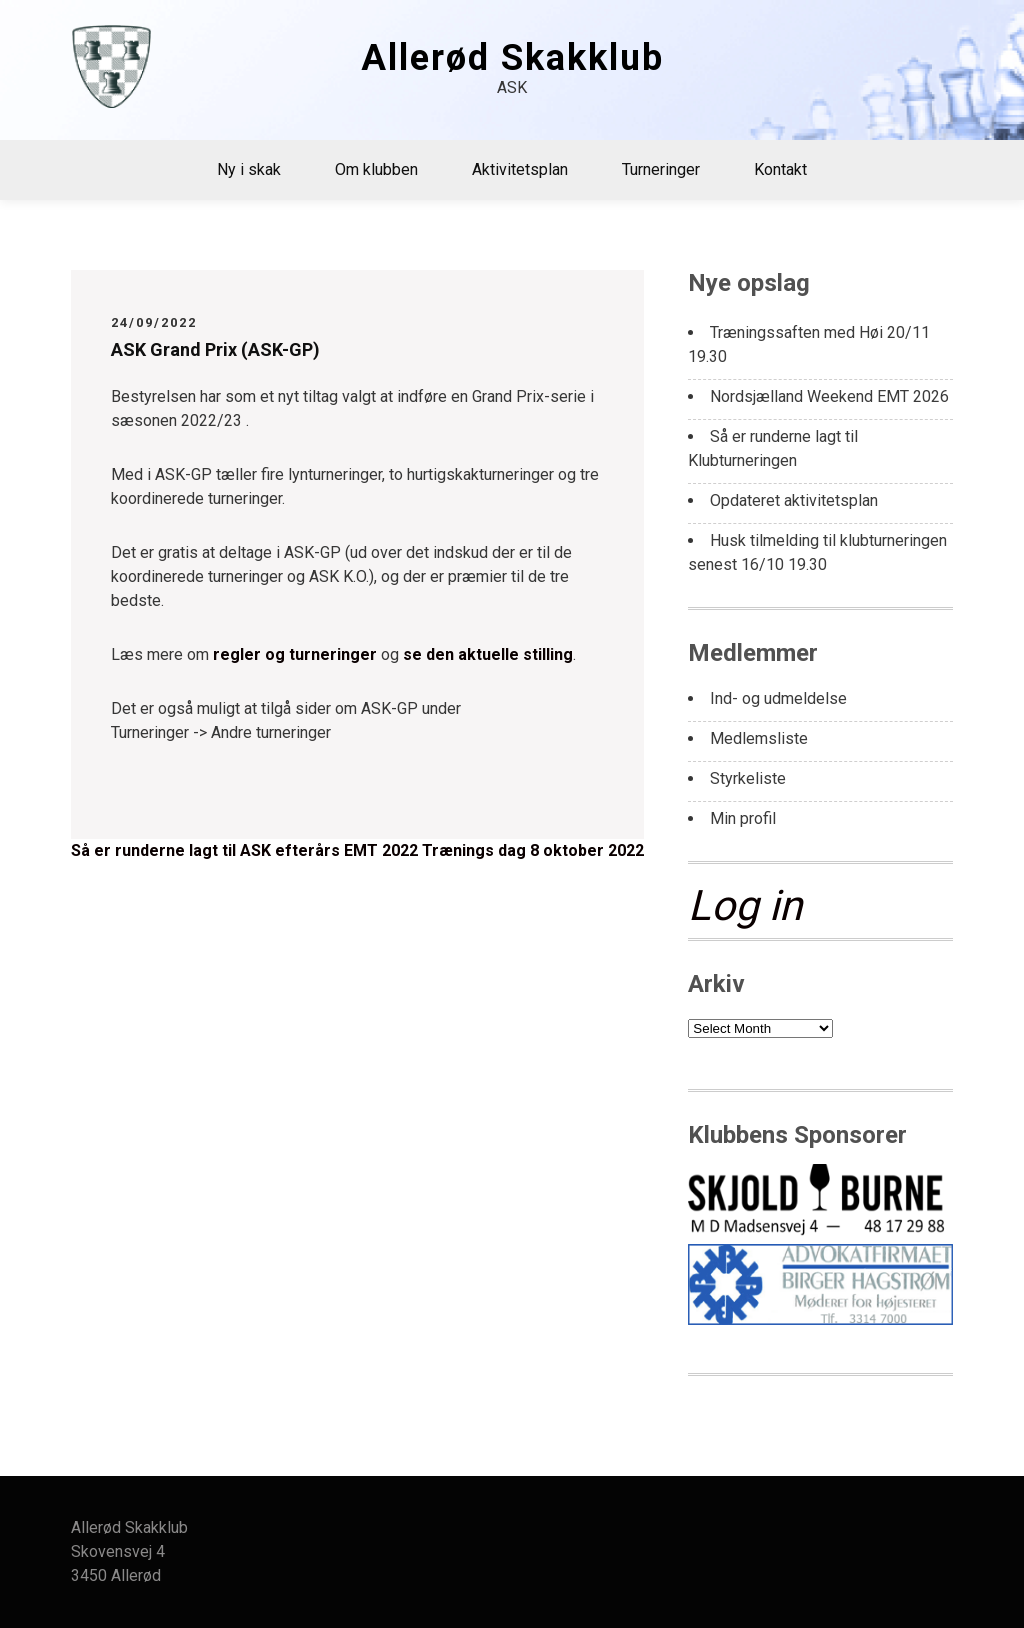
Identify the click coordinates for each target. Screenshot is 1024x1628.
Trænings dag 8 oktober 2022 (533, 850)
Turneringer (661, 169)
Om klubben (376, 169)
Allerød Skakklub (512, 58)
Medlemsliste (759, 738)
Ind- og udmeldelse (778, 698)
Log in (745, 905)
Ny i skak (249, 169)
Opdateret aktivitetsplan (794, 500)
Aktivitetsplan (520, 169)
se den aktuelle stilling (488, 654)
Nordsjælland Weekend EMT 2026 (829, 396)
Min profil (743, 818)
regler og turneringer (295, 654)
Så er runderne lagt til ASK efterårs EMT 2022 (244, 850)
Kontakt (780, 169)
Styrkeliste (748, 778)
